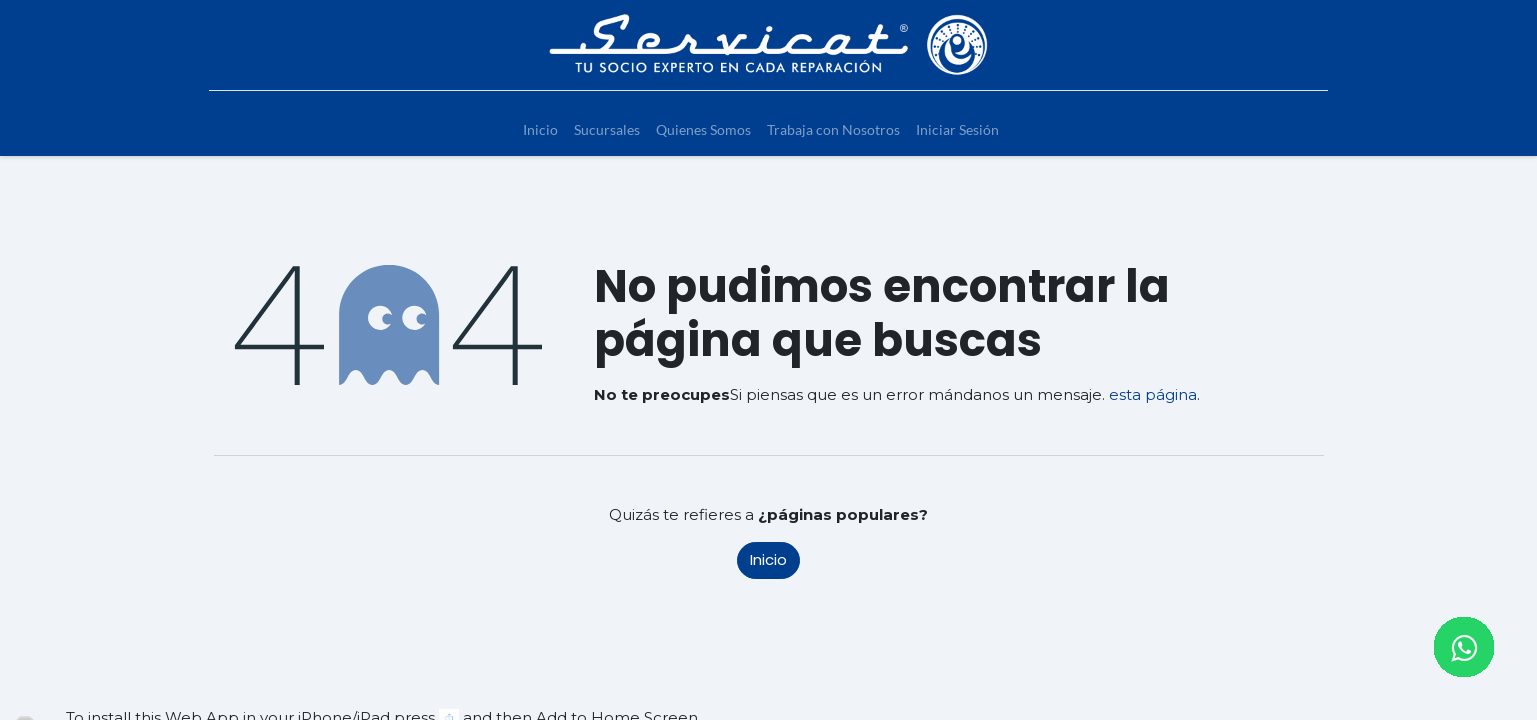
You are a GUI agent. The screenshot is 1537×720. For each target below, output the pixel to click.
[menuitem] (540, 129)
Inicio (768, 559)
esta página (1153, 394)
